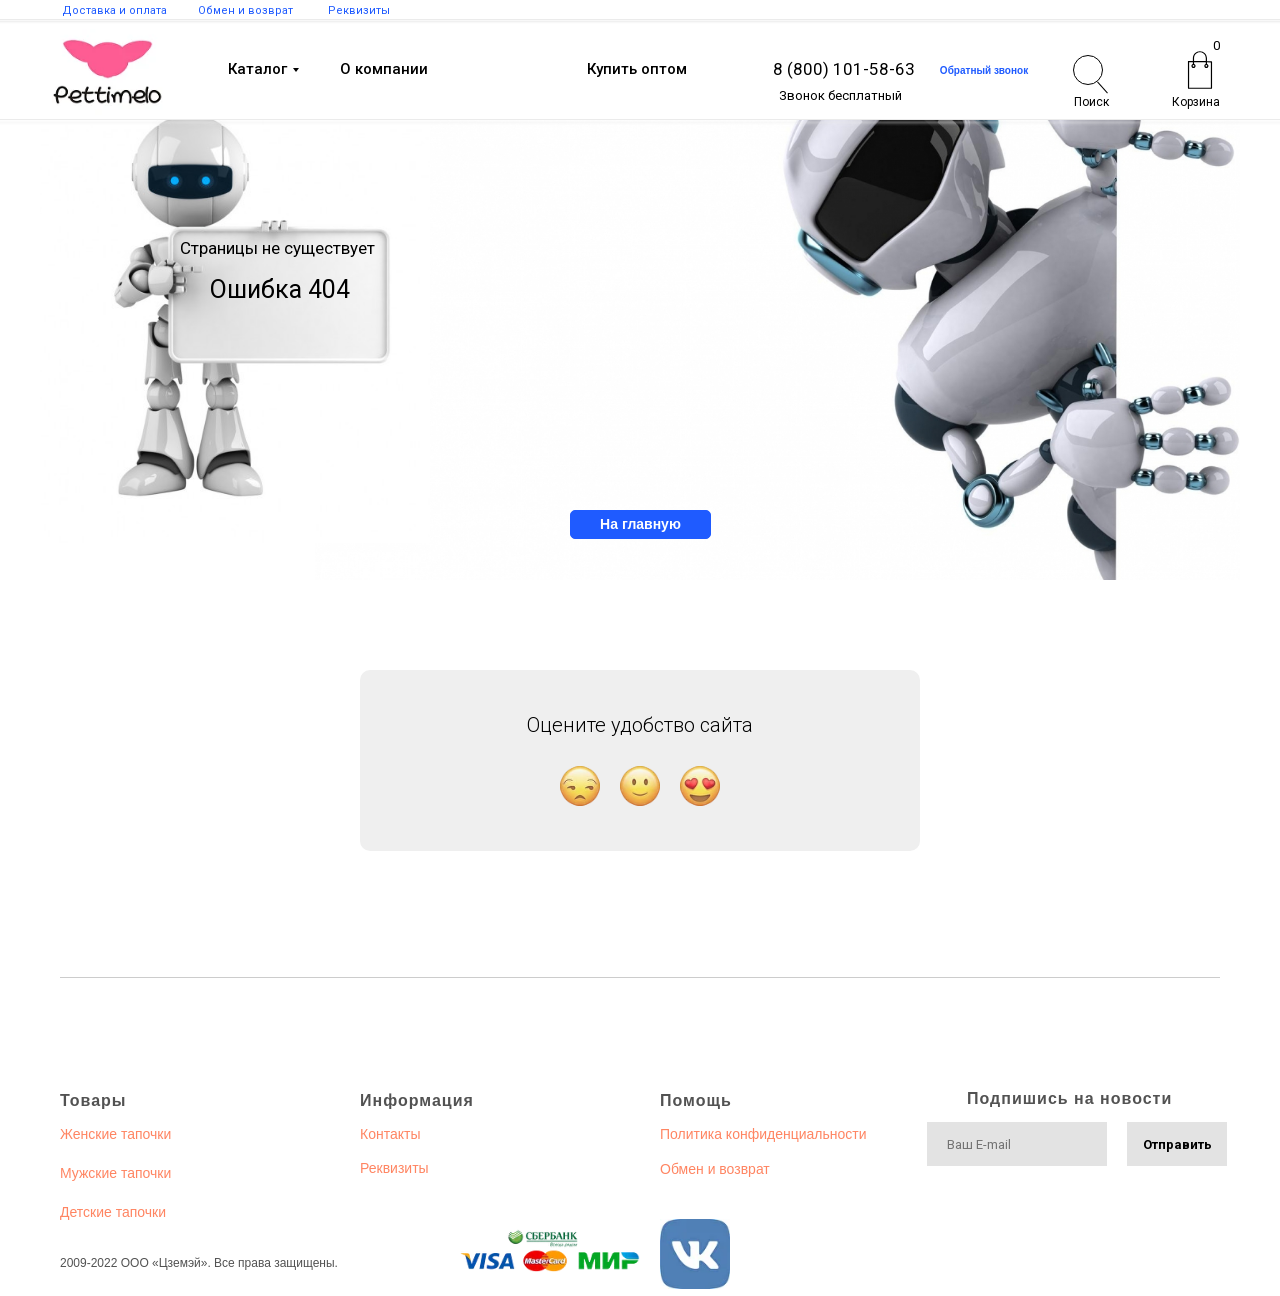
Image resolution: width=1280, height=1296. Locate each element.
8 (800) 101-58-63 (844, 69)
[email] (1017, 1144)
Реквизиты (394, 1168)
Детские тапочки (113, 1212)
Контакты (390, 1134)
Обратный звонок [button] (984, 70)
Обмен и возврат (715, 1169)
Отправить (1177, 1144)
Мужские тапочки (115, 1173)
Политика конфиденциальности (763, 1134)
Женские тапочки (115, 1134)
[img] (107, 72)
